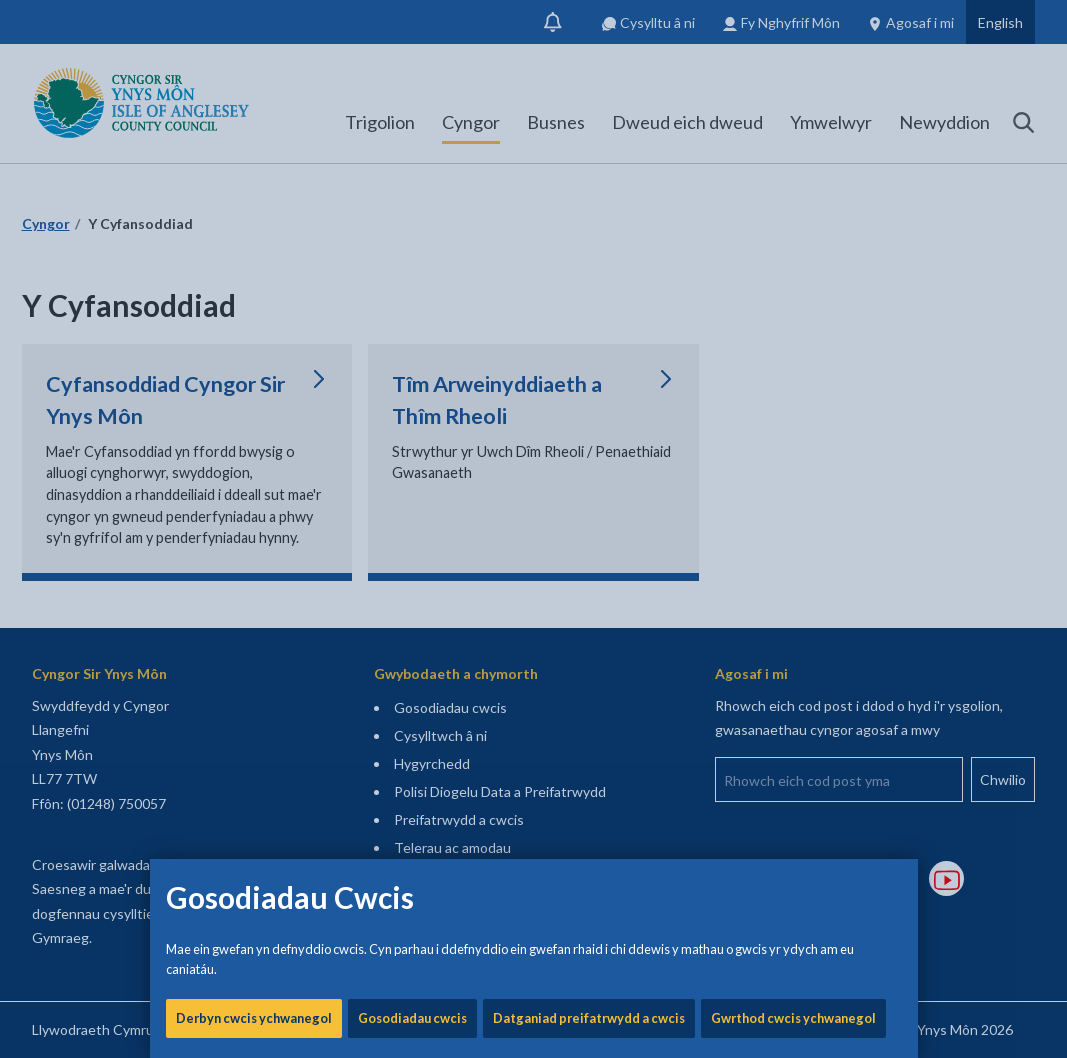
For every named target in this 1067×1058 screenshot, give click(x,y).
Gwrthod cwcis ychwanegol (793, 680)
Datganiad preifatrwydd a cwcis (589, 680)
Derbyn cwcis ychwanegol (254, 680)
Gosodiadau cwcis (412, 680)
